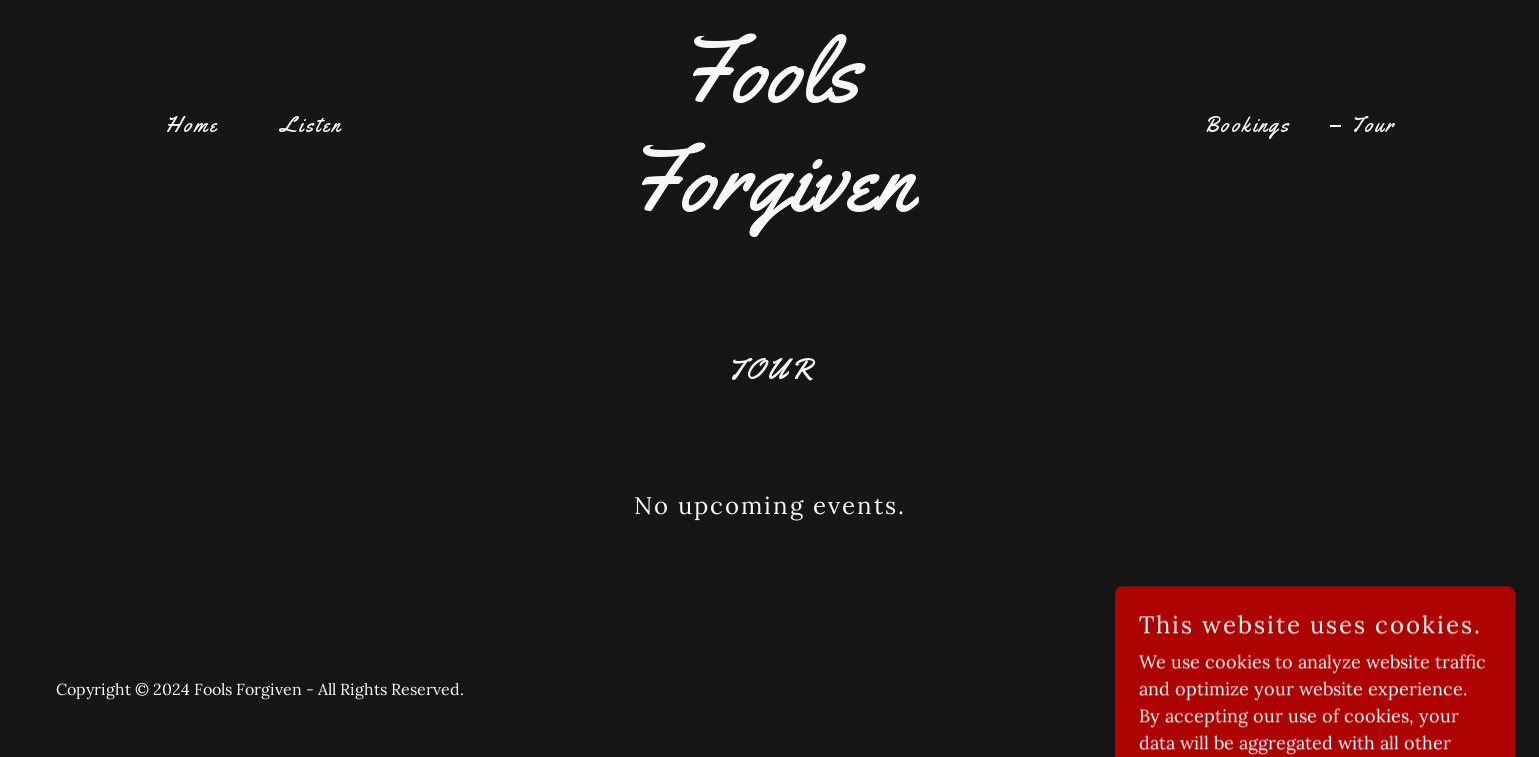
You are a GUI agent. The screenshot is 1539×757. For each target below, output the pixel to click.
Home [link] (192, 125)
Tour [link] (1373, 125)
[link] (769, 203)
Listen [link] (311, 125)
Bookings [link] (1247, 125)
